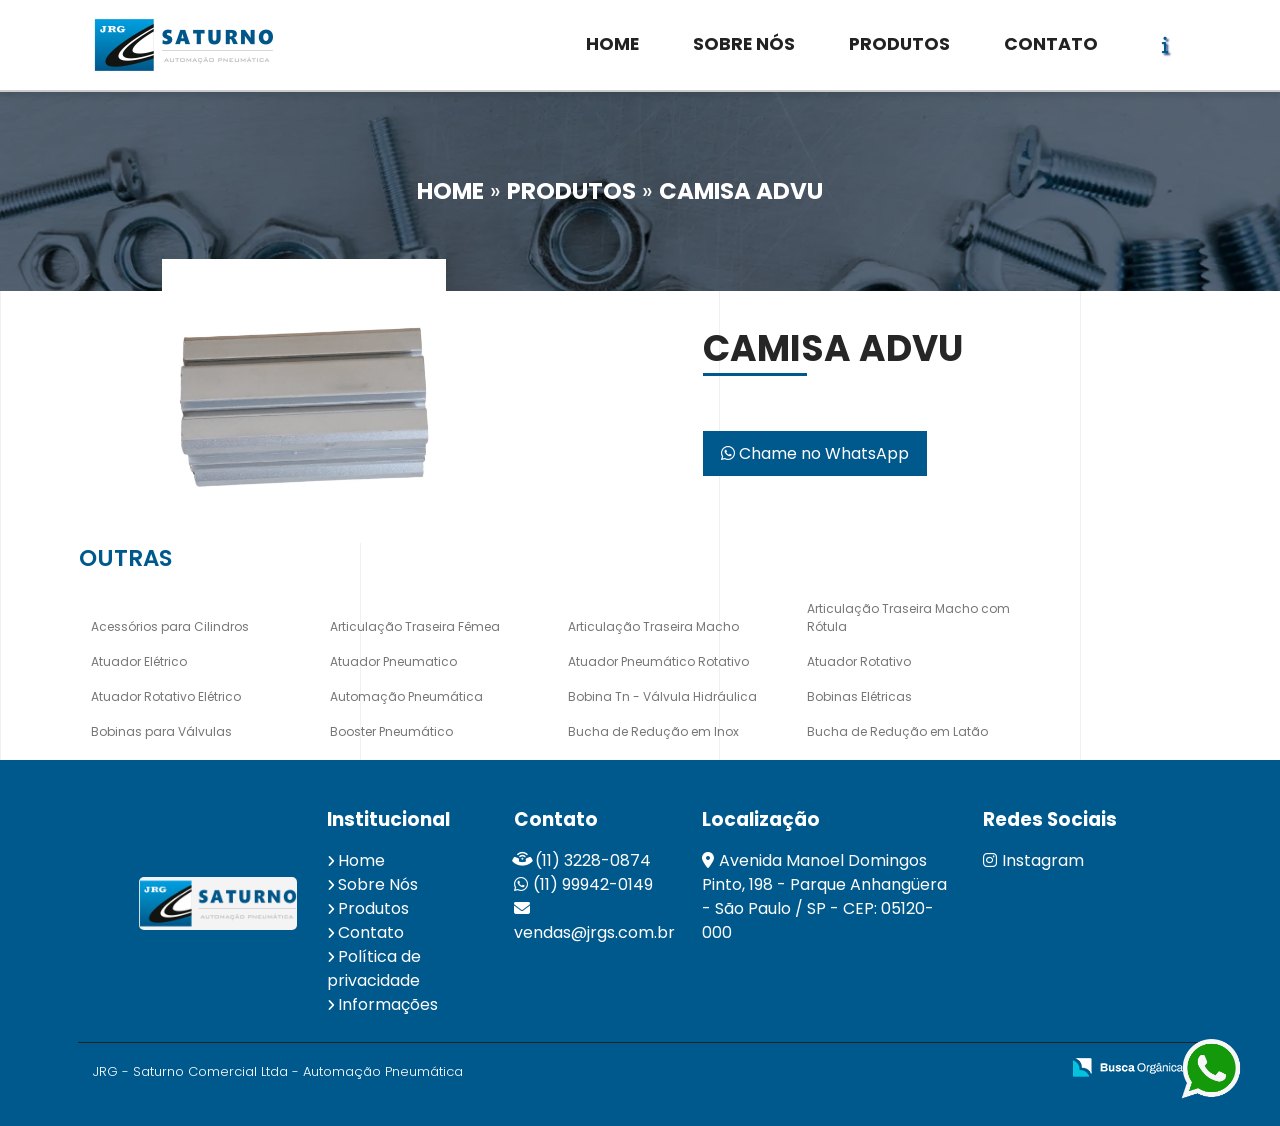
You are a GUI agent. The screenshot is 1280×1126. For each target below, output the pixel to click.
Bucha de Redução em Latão (897, 731)
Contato (371, 932)
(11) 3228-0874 (593, 860)
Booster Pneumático (391, 731)
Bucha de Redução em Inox (653, 731)
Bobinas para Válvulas (161, 731)
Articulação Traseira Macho (653, 626)
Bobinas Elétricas (859, 696)
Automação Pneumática (406, 696)
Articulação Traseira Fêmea (415, 626)
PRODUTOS (899, 44)
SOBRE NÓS (744, 44)
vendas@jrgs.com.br (594, 932)
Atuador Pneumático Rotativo (658, 661)
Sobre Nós (378, 884)
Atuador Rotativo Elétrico (166, 696)
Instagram (1033, 860)
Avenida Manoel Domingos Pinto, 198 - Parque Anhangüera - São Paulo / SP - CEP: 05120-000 (824, 896)
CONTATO (1051, 44)
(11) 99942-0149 (593, 884)
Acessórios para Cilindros (170, 626)
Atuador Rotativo (859, 661)
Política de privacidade (374, 968)
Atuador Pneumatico (393, 661)
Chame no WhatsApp (815, 453)
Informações (388, 1004)
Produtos (373, 908)
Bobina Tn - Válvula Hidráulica (662, 696)
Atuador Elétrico (139, 661)
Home (361, 860)
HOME (612, 44)
